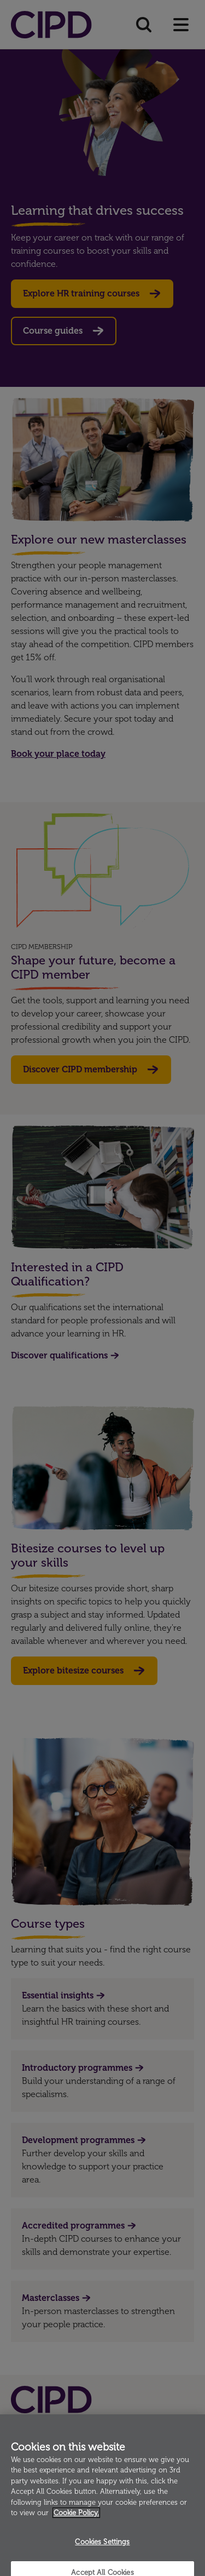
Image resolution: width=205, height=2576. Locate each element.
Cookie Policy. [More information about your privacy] (76, 2520)
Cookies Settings (102, 2549)
